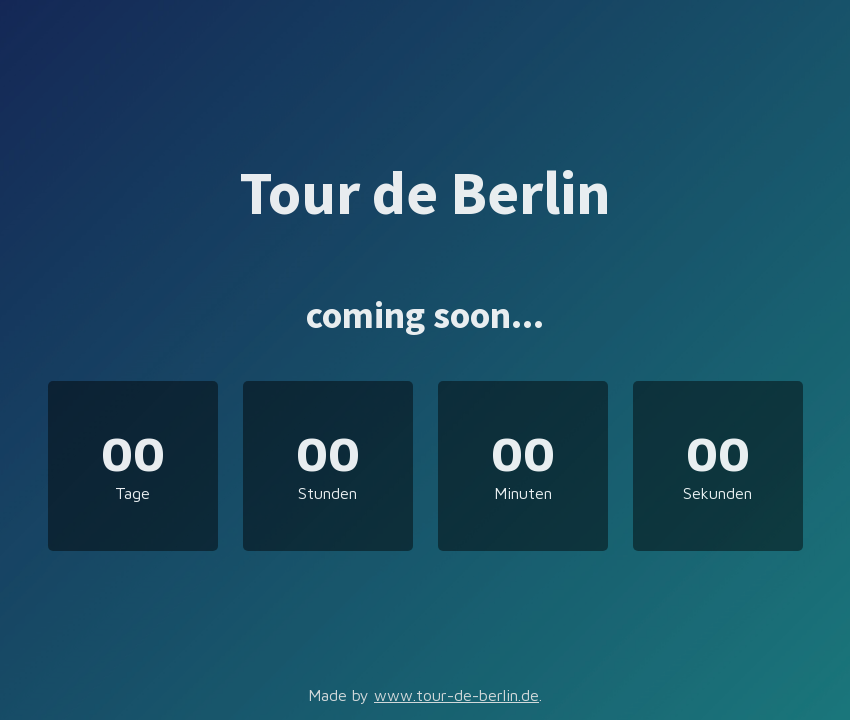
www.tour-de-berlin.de (456, 695)
